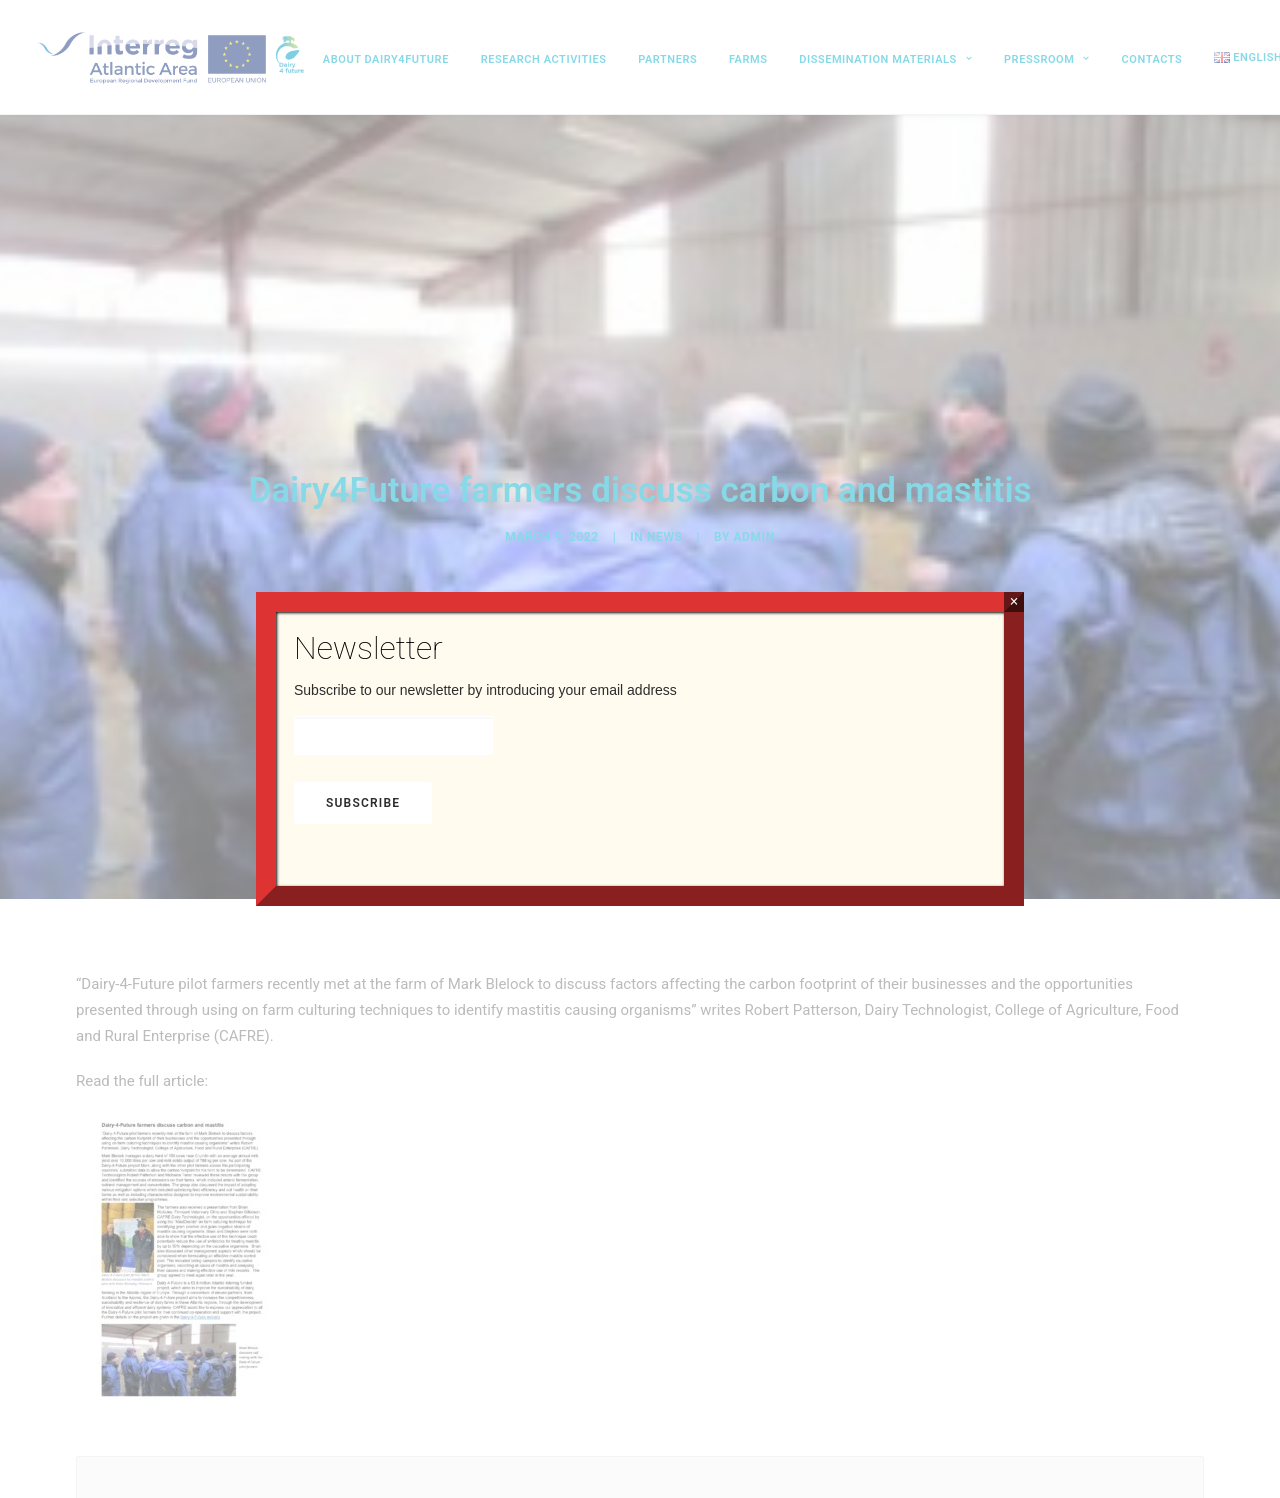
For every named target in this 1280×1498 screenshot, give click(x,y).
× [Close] (1013, 601)
